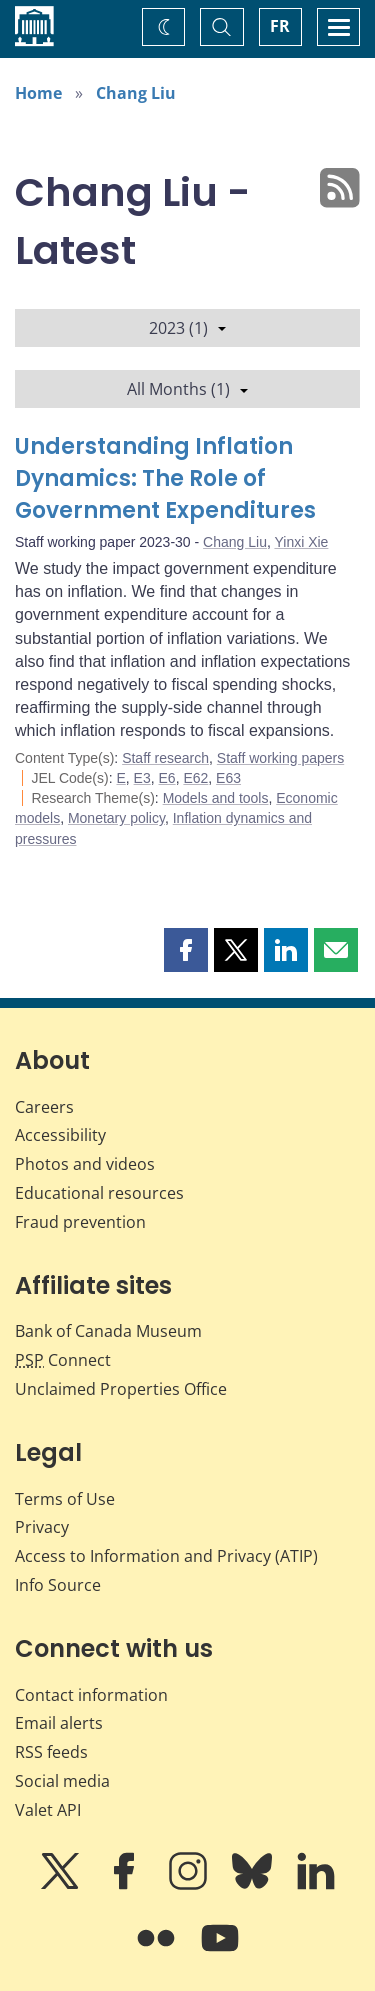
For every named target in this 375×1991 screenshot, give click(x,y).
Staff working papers (280, 758)
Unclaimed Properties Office (121, 1389)
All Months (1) (187, 389)
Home (38, 93)
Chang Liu (136, 93)
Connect (63, 1360)
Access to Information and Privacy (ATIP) (166, 1556)
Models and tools (216, 798)
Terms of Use (65, 1499)
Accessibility (60, 1135)
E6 (167, 778)
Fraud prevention (80, 1222)
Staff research (165, 758)
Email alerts (59, 1723)
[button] (186, 950)
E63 (228, 778)
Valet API (48, 1810)
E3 (142, 778)
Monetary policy (116, 818)
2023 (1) (187, 328)
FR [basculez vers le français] (280, 26)
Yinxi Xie (301, 542)
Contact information (91, 1695)
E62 (195, 778)
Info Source (58, 1585)
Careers (44, 1107)
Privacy (42, 1527)
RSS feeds (51, 1752)
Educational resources (99, 1193)
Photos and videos (85, 1164)
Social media (62, 1781)
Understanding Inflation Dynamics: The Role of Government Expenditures (165, 478)
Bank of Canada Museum (108, 1331)
